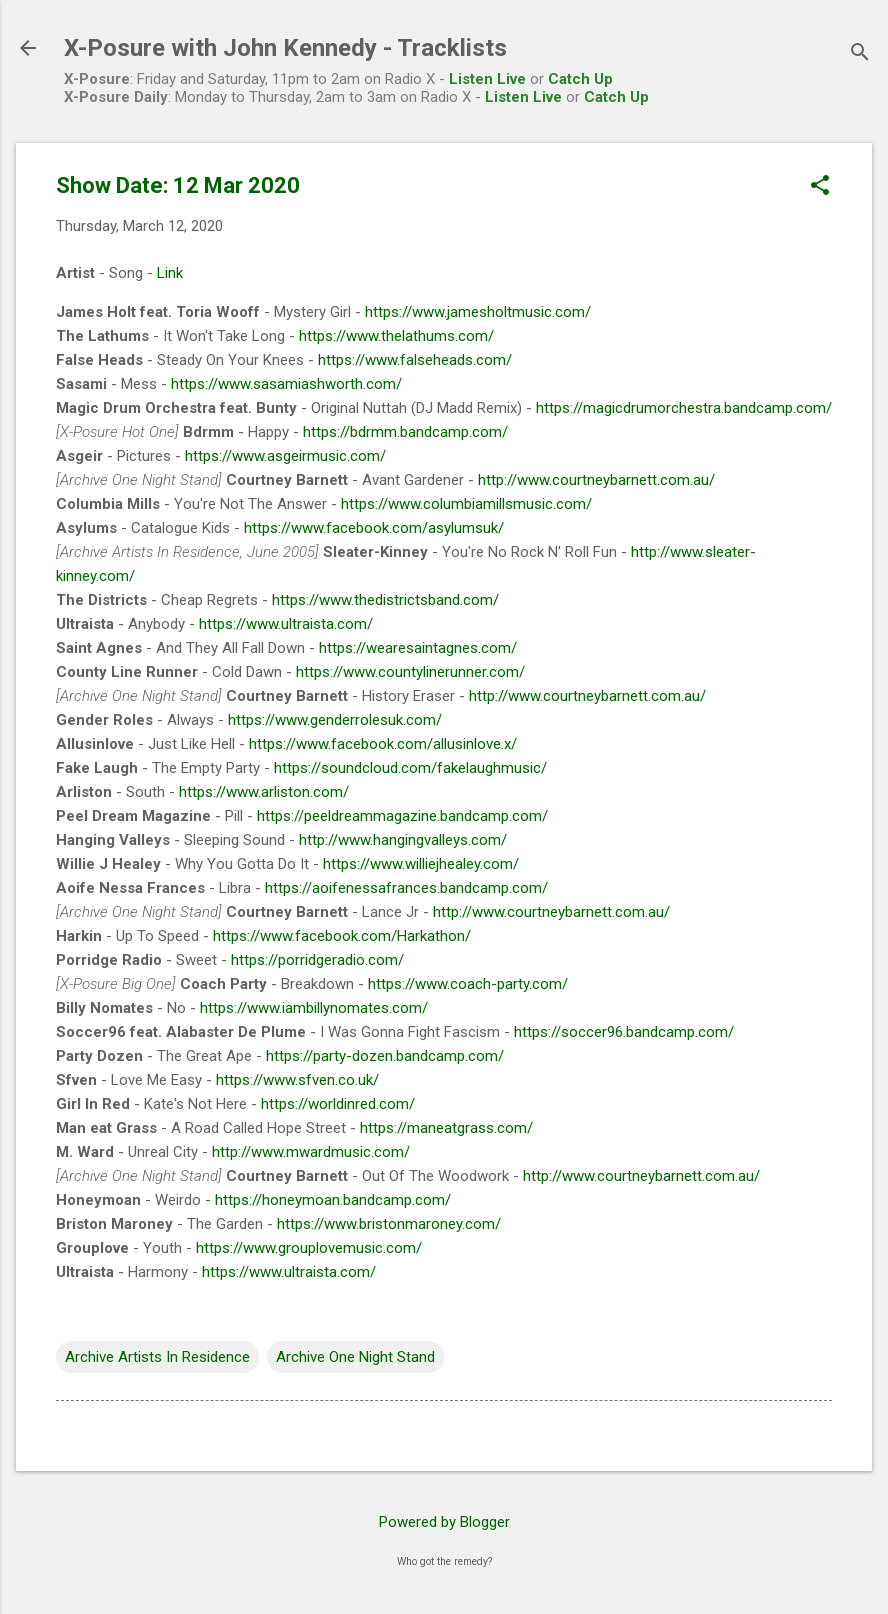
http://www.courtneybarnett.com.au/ (596, 480)
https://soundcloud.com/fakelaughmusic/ (410, 768)
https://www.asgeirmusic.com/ (285, 456)
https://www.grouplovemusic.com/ (309, 1248)
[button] (820, 187)
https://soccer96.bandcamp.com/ (624, 1032)
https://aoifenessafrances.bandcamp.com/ (406, 888)
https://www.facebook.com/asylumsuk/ (374, 528)
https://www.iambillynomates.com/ (314, 1008)
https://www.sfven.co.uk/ (297, 1080)
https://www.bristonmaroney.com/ (389, 1224)
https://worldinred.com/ (338, 1104)
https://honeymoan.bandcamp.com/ (333, 1200)
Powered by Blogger (444, 1522)
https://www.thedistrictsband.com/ (385, 600)
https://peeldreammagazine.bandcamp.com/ (402, 816)
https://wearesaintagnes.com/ (418, 648)
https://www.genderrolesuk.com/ (335, 720)
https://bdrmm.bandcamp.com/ (405, 432)
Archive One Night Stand (355, 1357)
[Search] (860, 54)
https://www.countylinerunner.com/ (410, 672)
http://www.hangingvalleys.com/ (403, 840)
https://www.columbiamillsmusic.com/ (466, 504)
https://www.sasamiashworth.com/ (286, 384)
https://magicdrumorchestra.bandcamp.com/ (684, 408)
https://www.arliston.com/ (264, 792)
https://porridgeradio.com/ (317, 960)
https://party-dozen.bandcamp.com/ (385, 1056)
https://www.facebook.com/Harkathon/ (342, 936)
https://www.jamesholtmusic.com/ (478, 312)
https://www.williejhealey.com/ (421, 864)
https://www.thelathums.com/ (396, 336)
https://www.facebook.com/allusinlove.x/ (383, 744)
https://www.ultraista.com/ (286, 624)
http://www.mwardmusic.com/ (311, 1152)
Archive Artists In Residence (157, 1357)
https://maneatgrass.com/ (446, 1128)
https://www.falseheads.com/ (415, 360)
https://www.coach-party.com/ (468, 984)
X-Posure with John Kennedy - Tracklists (285, 48)
